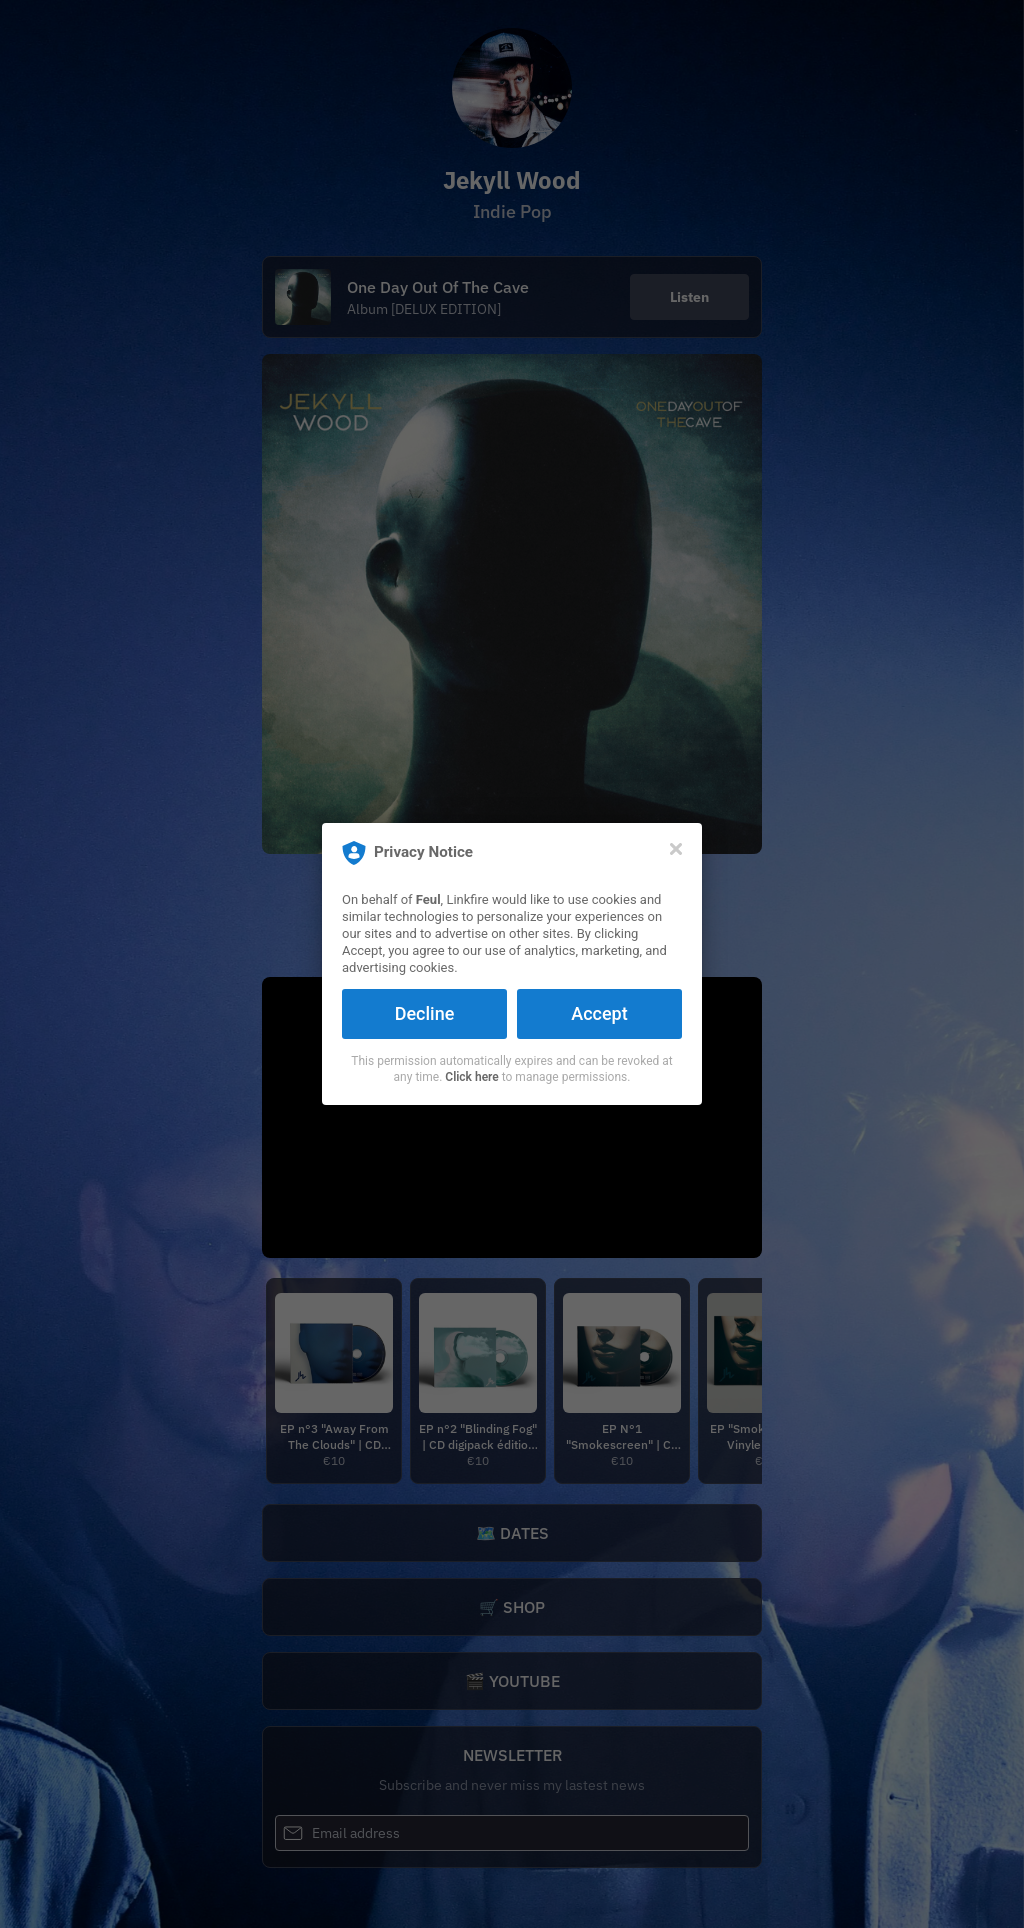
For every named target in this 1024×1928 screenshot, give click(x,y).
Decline (425, 1013)
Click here (471, 1077)
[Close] (676, 849)
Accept (599, 1013)
